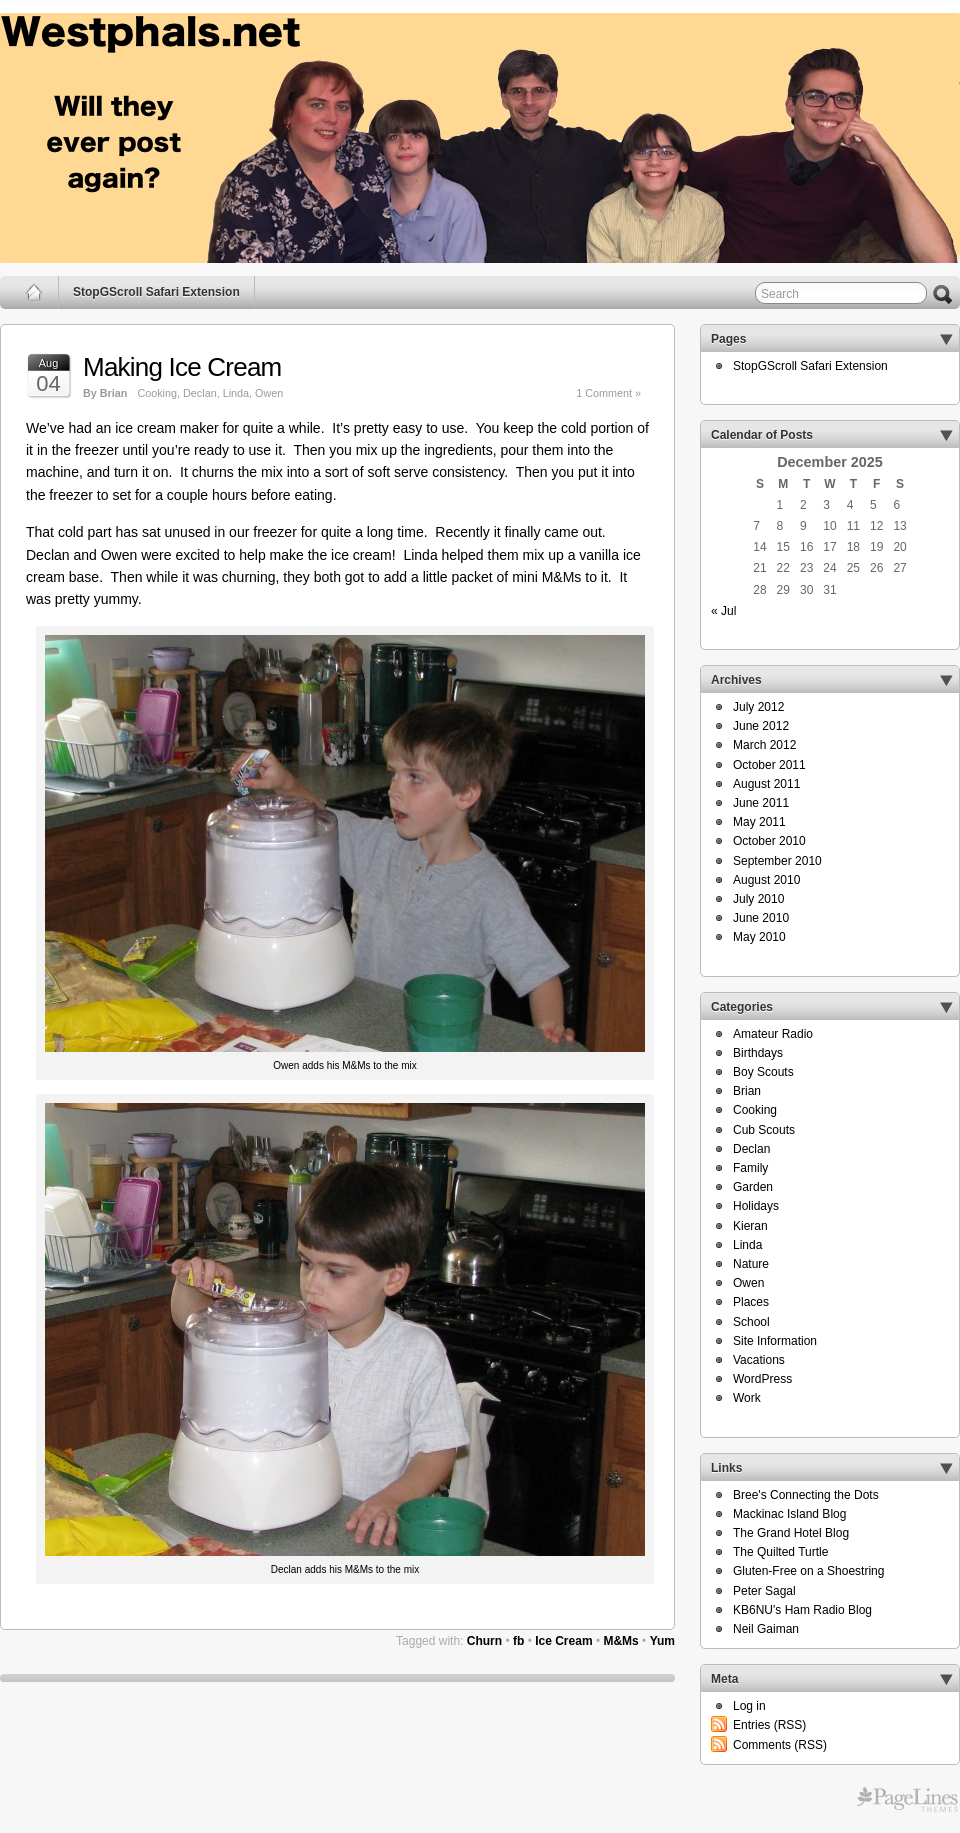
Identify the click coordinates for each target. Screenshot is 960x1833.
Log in (749, 1706)
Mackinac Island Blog (789, 1514)
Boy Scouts (763, 1072)
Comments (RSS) (780, 1745)
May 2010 (759, 937)
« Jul (723, 611)
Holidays (756, 1206)
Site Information (775, 1341)
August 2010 (766, 880)
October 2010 (769, 841)
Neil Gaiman (766, 1629)
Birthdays (758, 1053)
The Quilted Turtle (780, 1552)
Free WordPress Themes (907, 1800)
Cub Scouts (764, 1130)
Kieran (750, 1226)
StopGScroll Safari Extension (156, 292)
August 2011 (766, 784)
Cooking (157, 393)
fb (518, 1641)
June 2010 (761, 918)
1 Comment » (608, 393)
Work (747, 1398)
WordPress (762, 1379)
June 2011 (761, 803)
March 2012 (764, 745)
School (751, 1322)
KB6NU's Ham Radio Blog (802, 1610)
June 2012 (761, 726)
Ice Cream (563, 1641)
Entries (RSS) (769, 1725)
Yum (662, 1641)
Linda (236, 393)
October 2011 (769, 765)
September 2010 (777, 861)
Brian (747, 1091)
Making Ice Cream (182, 367)
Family (750, 1168)
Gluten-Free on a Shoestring (808, 1571)
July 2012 (758, 707)
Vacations (759, 1360)
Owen (269, 393)
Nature (751, 1264)
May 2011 (759, 822)
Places (751, 1302)
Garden (753, 1187)
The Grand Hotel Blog (791, 1533)
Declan (200, 393)
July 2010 (758, 899)
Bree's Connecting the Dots (806, 1495)
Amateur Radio (773, 1034)
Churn (484, 1641)
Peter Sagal (764, 1591)
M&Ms (620, 1641)
